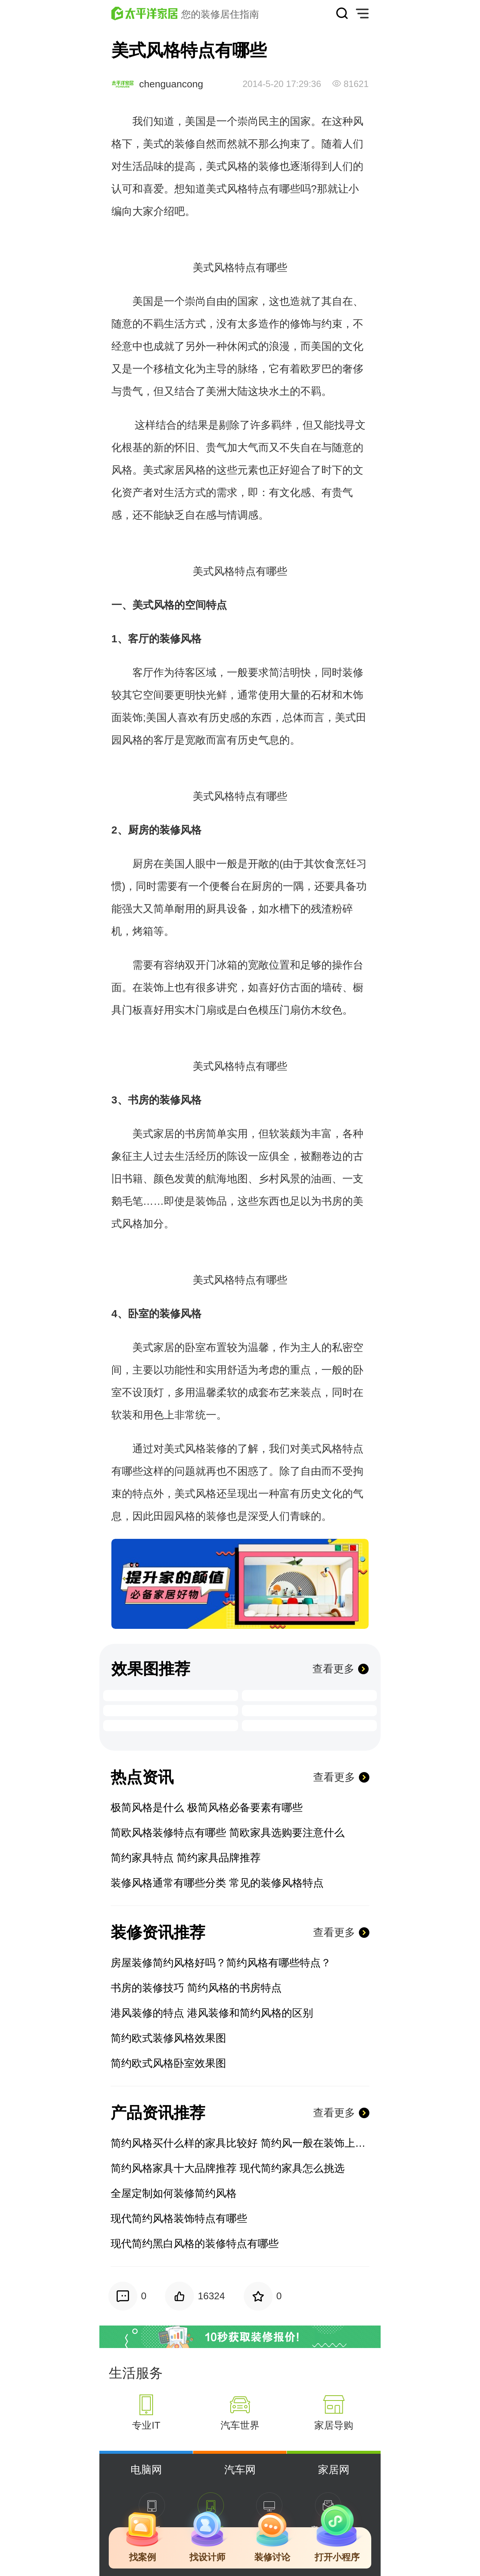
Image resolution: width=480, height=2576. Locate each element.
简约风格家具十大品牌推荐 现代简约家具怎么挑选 (228, 2168)
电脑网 (146, 2470)
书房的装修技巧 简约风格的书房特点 (196, 1988)
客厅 (138, 639)
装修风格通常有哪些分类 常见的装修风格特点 (217, 1883)
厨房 (138, 830)
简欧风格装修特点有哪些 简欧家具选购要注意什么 (228, 1832)
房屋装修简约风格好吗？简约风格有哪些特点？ (221, 1963)
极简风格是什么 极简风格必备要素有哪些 (207, 1807)
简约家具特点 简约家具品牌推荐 (186, 1858)
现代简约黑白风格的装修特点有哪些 (195, 2243)
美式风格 (227, 166)
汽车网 (240, 2470)
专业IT (146, 2425)
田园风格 (174, 1516)
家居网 (334, 2470)
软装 (279, 1134)
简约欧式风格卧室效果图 (168, 2063)
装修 (184, 144)
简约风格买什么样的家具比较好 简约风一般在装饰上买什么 (240, 2143)
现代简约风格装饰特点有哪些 (179, 2218)
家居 (174, 470)
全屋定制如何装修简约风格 (174, 2193)
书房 (138, 1100)
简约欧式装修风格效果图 (168, 2038)
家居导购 (333, 2425)
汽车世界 (240, 2425)
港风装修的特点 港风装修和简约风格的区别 (212, 2013)
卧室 (138, 1313)
